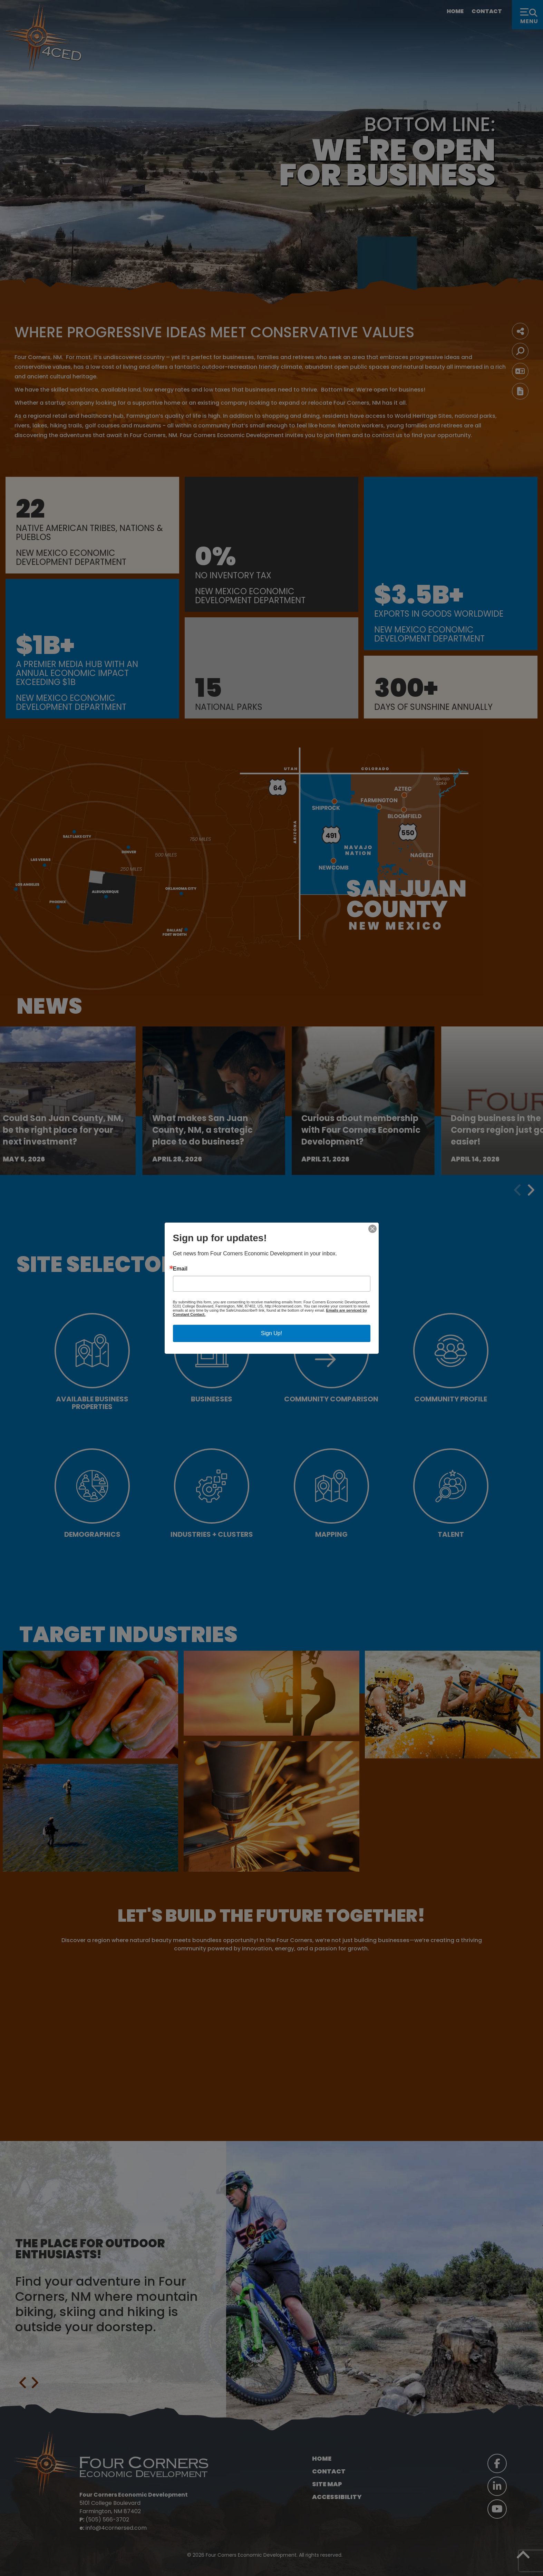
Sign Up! (271, 1333)
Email (180, 1269)
